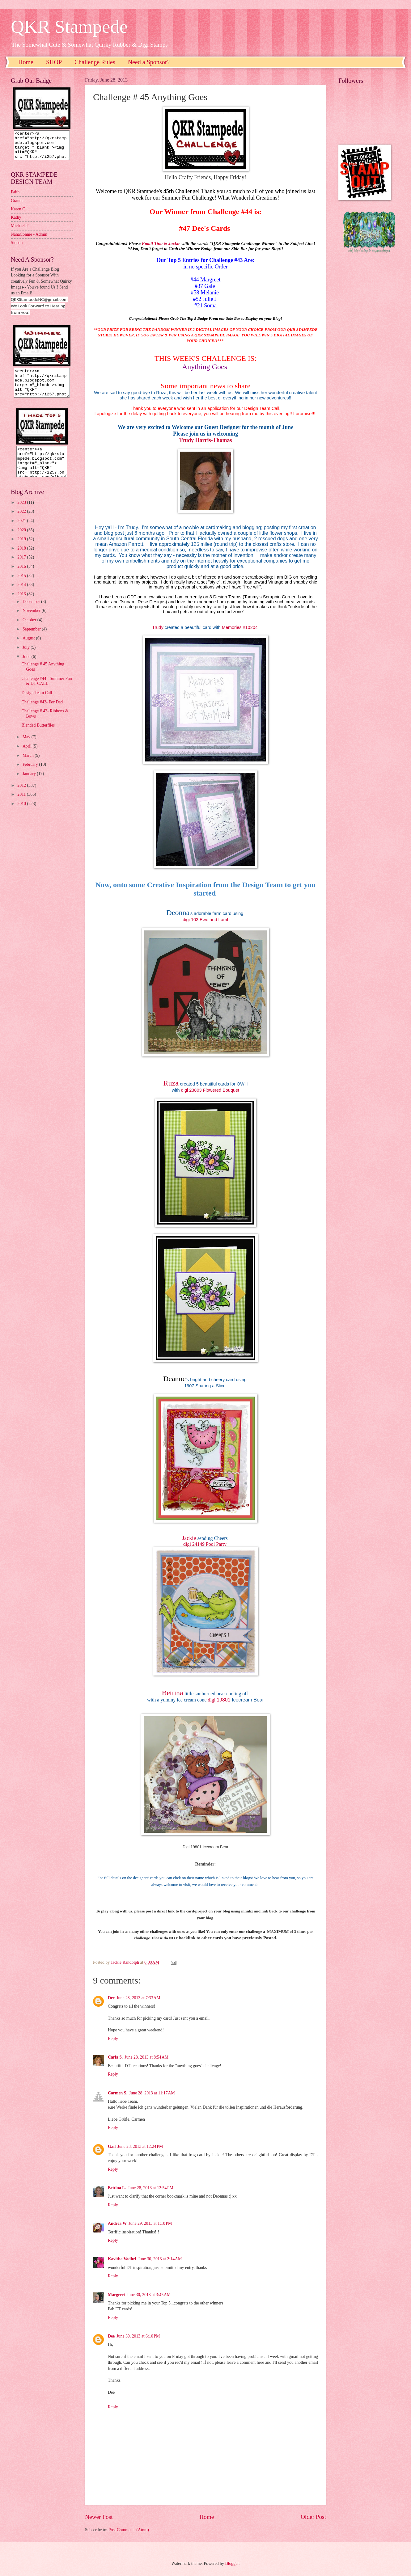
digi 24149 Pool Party (205, 1544)
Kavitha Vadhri (122, 2259)
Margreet (116, 2294)
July (27, 658)
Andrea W (117, 2223)
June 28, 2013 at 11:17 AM (152, 2093)
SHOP (54, 62)
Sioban (17, 248)
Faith (15, 197)
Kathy (16, 223)
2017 (22, 568)
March (29, 766)
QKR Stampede (69, 26)
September (32, 640)
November (32, 621)
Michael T (19, 231)
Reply (113, 2038)
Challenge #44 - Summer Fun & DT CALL (46, 692)
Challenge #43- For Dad (42, 713)
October (30, 631)
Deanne (174, 1379)
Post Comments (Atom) (128, 2530)
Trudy (157, 627)
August (29, 649)
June (27, 667)
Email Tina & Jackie (161, 243)
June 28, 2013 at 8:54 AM (146, 2057)
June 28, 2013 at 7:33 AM (138, 1998)
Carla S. (115, 2057)
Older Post (313, 2517)
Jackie (189, 1538)
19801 (224, 1699)
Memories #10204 (240, 627)
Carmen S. (117, 2093)
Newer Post (99, 2517)
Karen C (18, 214)
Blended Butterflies (38, 736)
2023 (22, 513)
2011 (22, 805)
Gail (112, 2146)
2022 (22, 522)
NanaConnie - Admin (29, 240)
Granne (17, 206)
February (31, 775)
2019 (22, 550)
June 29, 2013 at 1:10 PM (150, 2223)
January (30, 784)
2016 (22, 577)
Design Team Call (36, 704)
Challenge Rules (94, 62)
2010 (22, 814)
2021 (22, 531)
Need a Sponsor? (149, 62)
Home (25, 62)
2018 (22, 559)
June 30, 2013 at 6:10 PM (138, 2336)
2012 (22, 796)
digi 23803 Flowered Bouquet (210, 1090)
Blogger (232, 2563)
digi (211, 1699)
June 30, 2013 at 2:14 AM (160, 2259)
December (32, 612)
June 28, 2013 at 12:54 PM (150, 2188)
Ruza (171, 1083)
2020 (22, 541)
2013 (22, 605)
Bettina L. (117, 2188)
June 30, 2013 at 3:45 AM (149, 2294)
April (28, 757)
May (27, 748)
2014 (22, 595)
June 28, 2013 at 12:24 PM (140, 2146)
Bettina (172, 1693)
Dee (111, 1998)
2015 (22, 586)
